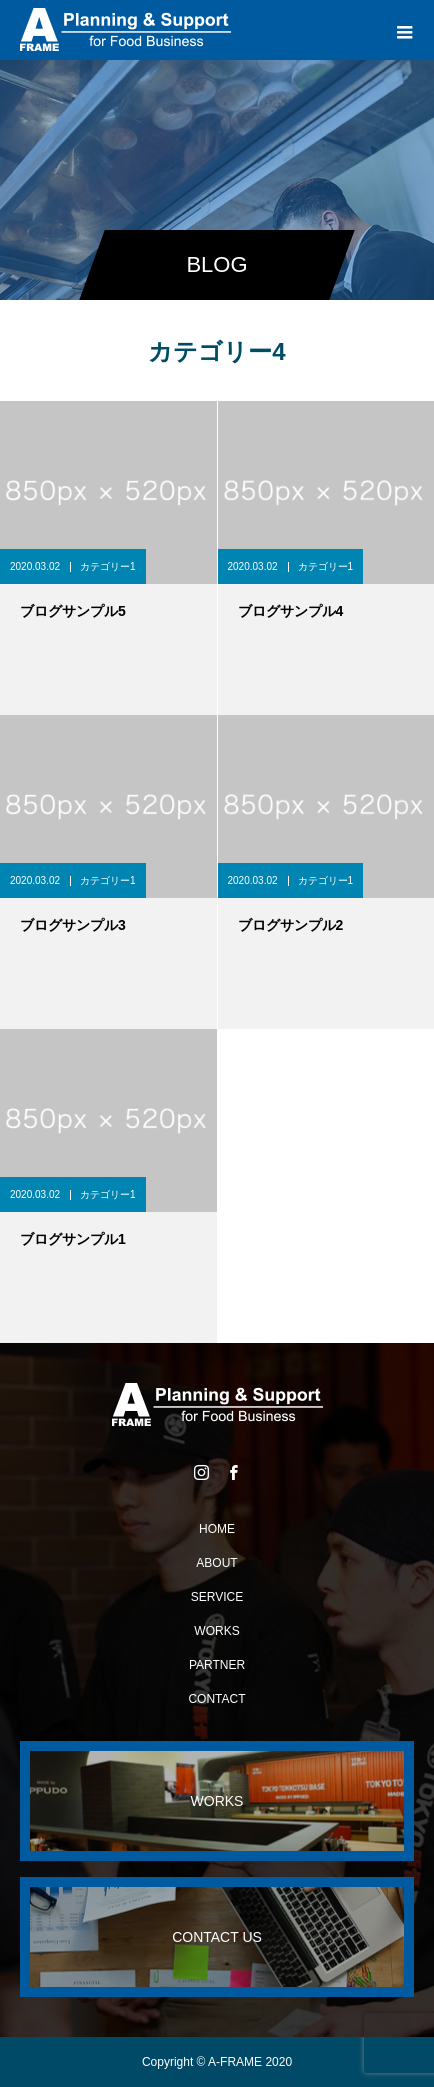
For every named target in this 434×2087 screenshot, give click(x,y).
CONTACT (216, 1699)
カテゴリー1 (108, 566)
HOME (217, 1529)
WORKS (216, 1631)
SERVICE (217, 1597)
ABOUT (216, 1563)
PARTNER (217, 1665)
